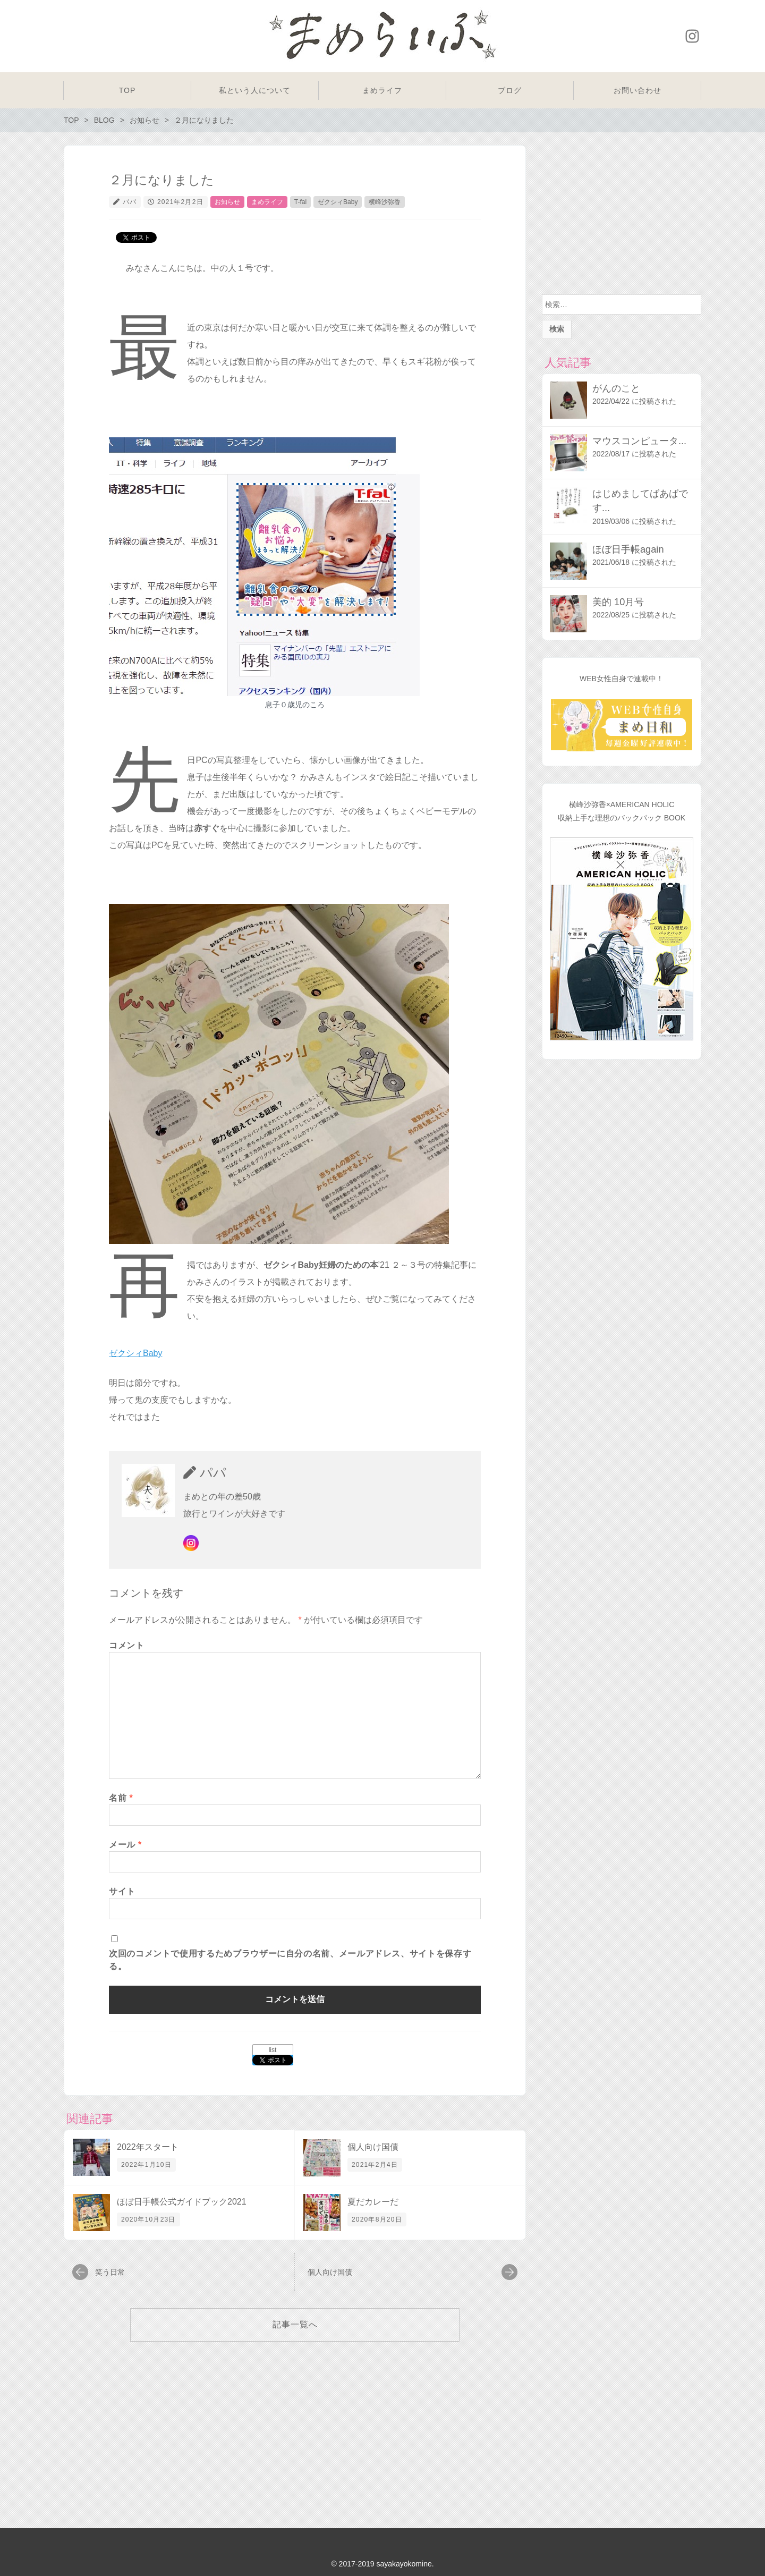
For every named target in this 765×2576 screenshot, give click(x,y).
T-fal (300, 202)
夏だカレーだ (372, 2201)
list (273, 2050)
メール (125, 1844)
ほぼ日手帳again (628, 549)
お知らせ (227, 202)
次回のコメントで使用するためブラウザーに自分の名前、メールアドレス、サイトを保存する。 (290, 1960)
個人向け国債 (372, 2146)
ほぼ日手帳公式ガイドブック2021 (181, 2201)
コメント (126, 1645)
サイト (122, 1891)
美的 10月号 (618, 602)
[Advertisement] (621, 217)
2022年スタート (147, 2146)
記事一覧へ (295, 2324)
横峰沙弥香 (385, 202)
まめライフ (267, 202)
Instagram (692, 36)
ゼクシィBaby (338, 202)
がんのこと (616, 388)
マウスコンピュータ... (639, 441)
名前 (121, 1797)
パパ (130, 202)
